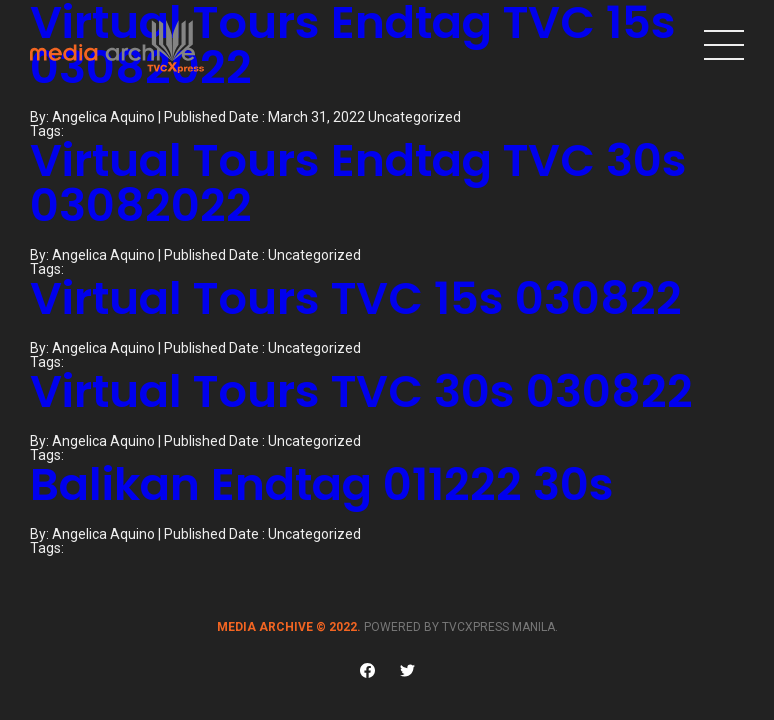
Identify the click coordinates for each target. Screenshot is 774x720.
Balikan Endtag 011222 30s (322, 484)
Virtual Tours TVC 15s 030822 (356, 298)
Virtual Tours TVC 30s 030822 (361, 391)
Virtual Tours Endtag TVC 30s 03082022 (358, 183)
